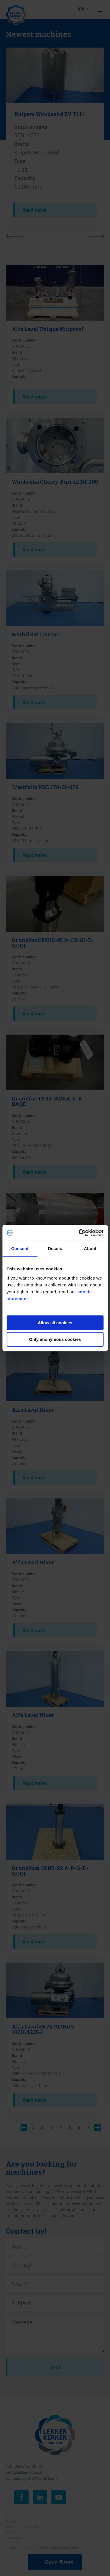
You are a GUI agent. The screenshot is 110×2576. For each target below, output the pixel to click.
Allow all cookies (55, 1322)
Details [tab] (55, 1248)
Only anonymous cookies (55, 1339)
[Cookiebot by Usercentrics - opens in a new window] (78, 1233)
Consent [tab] (20, 1248)
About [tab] (90, 1248)
